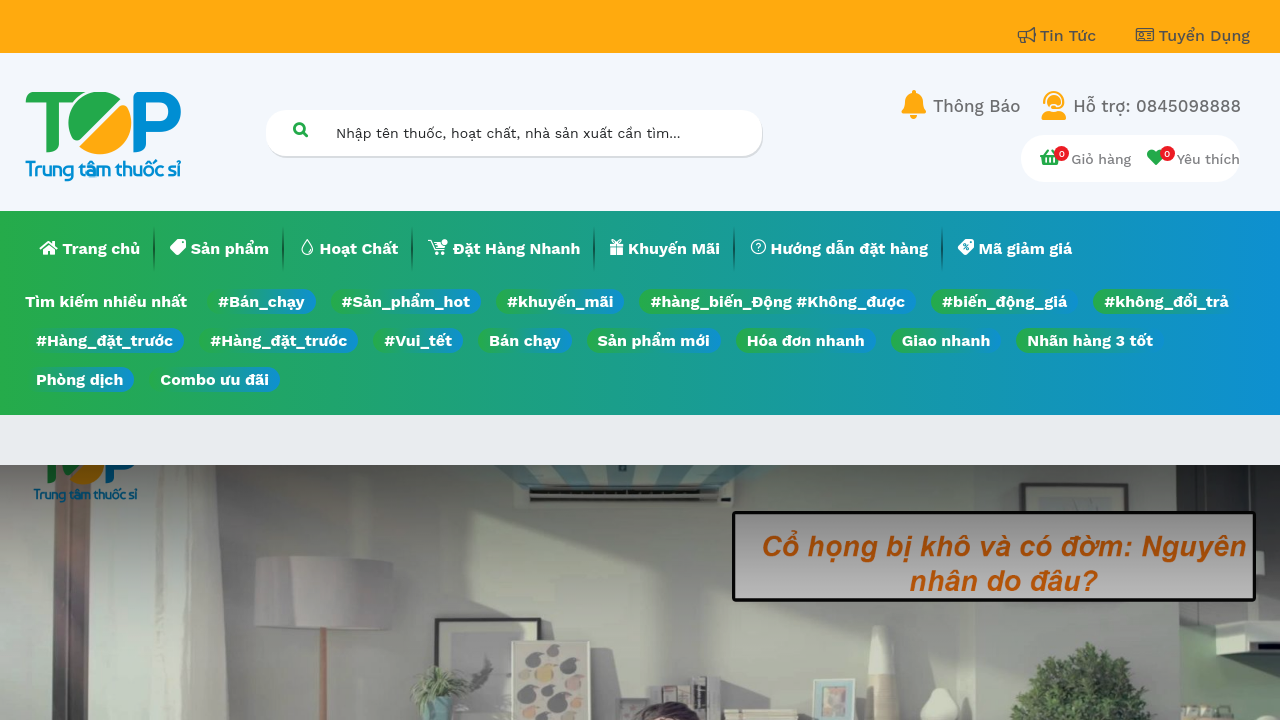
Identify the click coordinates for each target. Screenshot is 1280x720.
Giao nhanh (946, 340)
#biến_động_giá (1004, 301)
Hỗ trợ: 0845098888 (1157, 106)
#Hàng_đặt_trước (104, 340)
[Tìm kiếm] (300, 129)
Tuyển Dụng (1193, 35)
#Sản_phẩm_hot (406, 301)
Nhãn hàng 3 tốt (1090, 340)
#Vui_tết (418, 340)
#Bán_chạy (261, 301)
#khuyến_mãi (560, 301)
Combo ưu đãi (214, 379)
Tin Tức (1060, 35)
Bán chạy (524, 340)
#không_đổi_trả (1166, 301)
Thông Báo (976, 106)
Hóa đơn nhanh (806, 340)
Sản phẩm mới (654, 340)
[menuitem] (90, 249)
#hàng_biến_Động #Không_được (777, 301)
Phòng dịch (79, 379)
